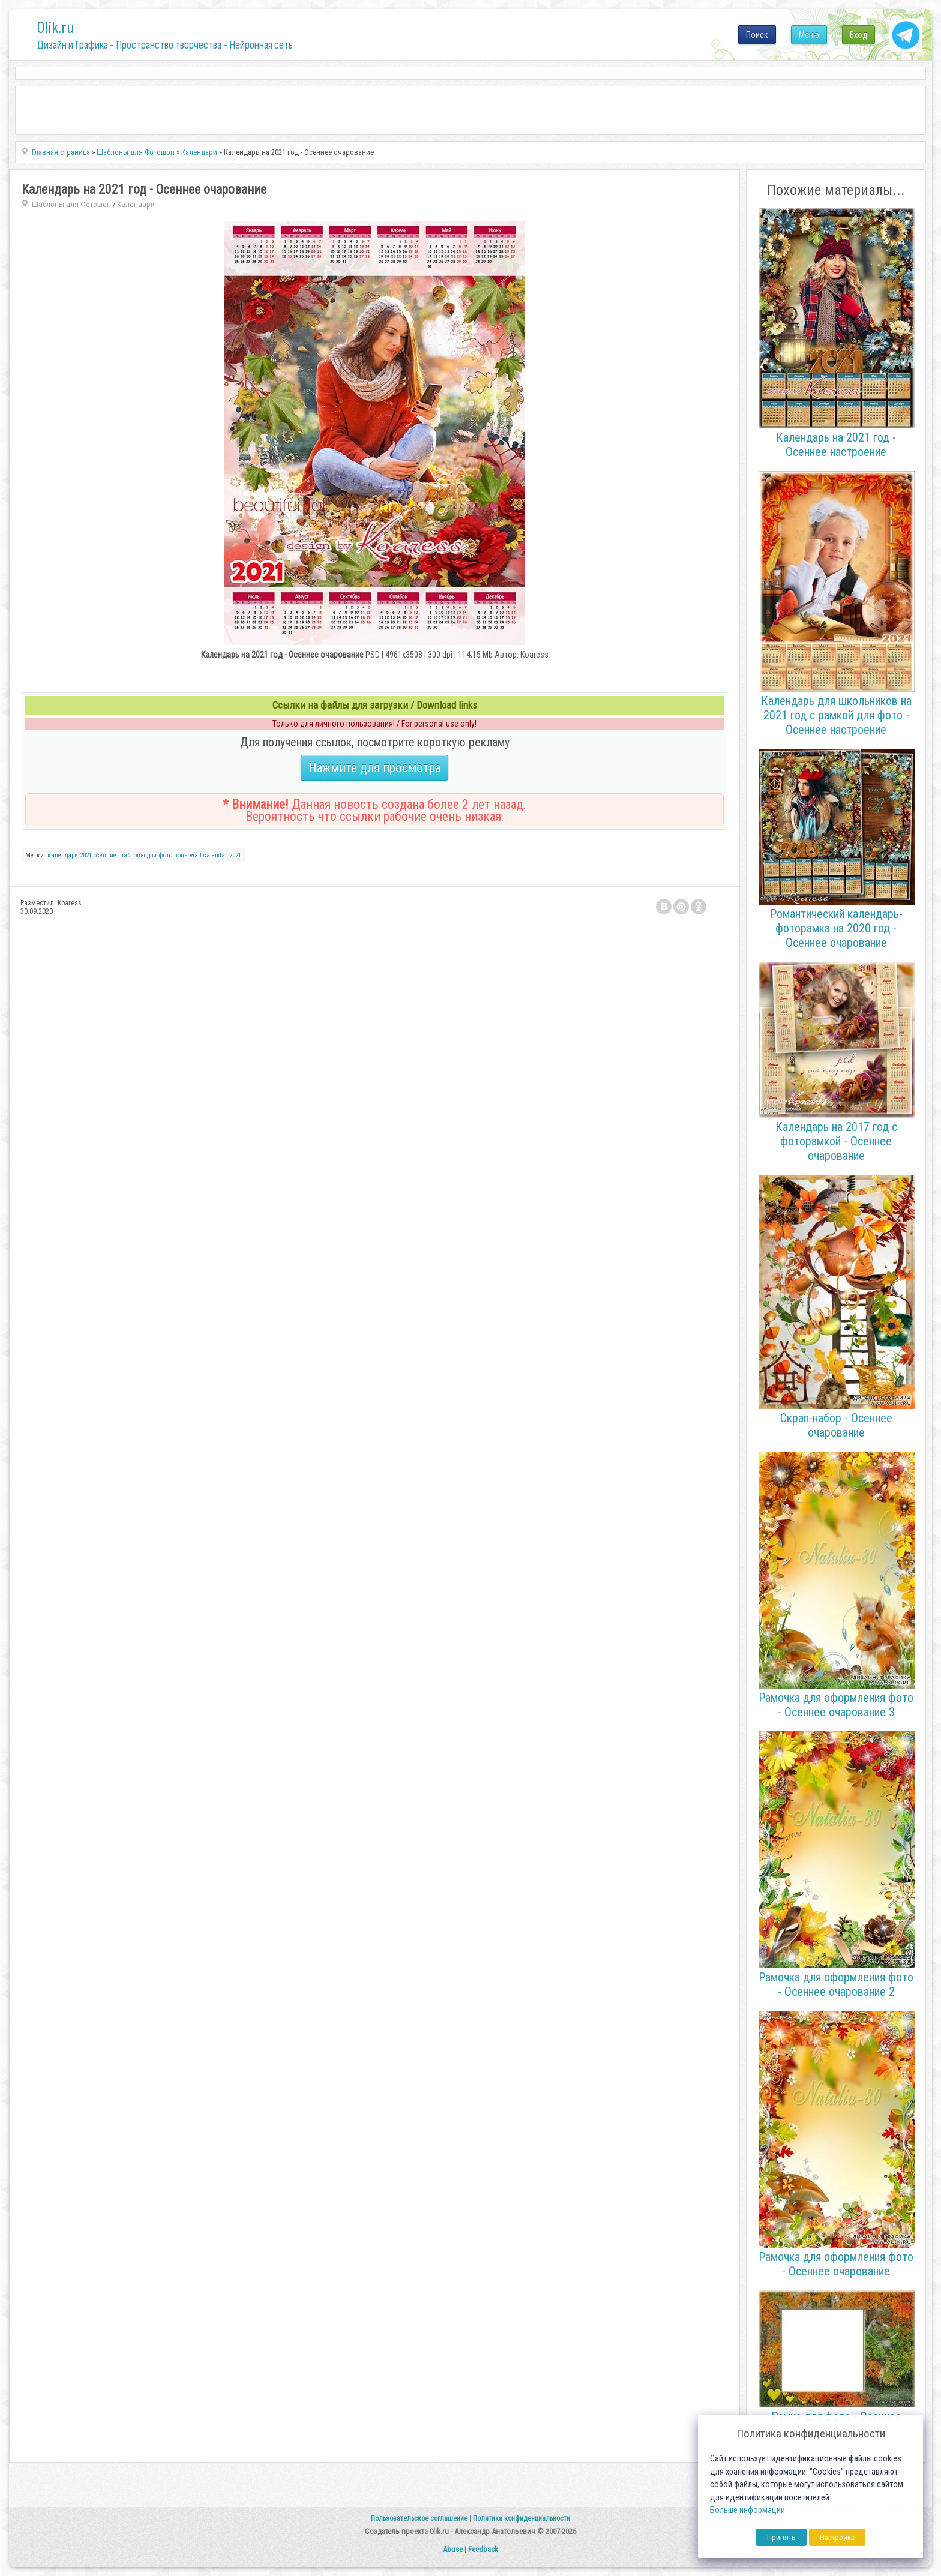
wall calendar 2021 (215, 855)
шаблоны (131, 855)
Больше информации (747, 2510)
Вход (858, 35)
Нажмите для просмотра (374, 767)
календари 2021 (69, 855)
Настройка (837, 2537)
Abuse (453, 2549)
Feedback (483, 2549)
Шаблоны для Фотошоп (71, 204)
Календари (136, 204)
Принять (781, 2537)
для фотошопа (167, 855)
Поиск (757, 35)
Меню (809, 35)
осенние (105, 855)
